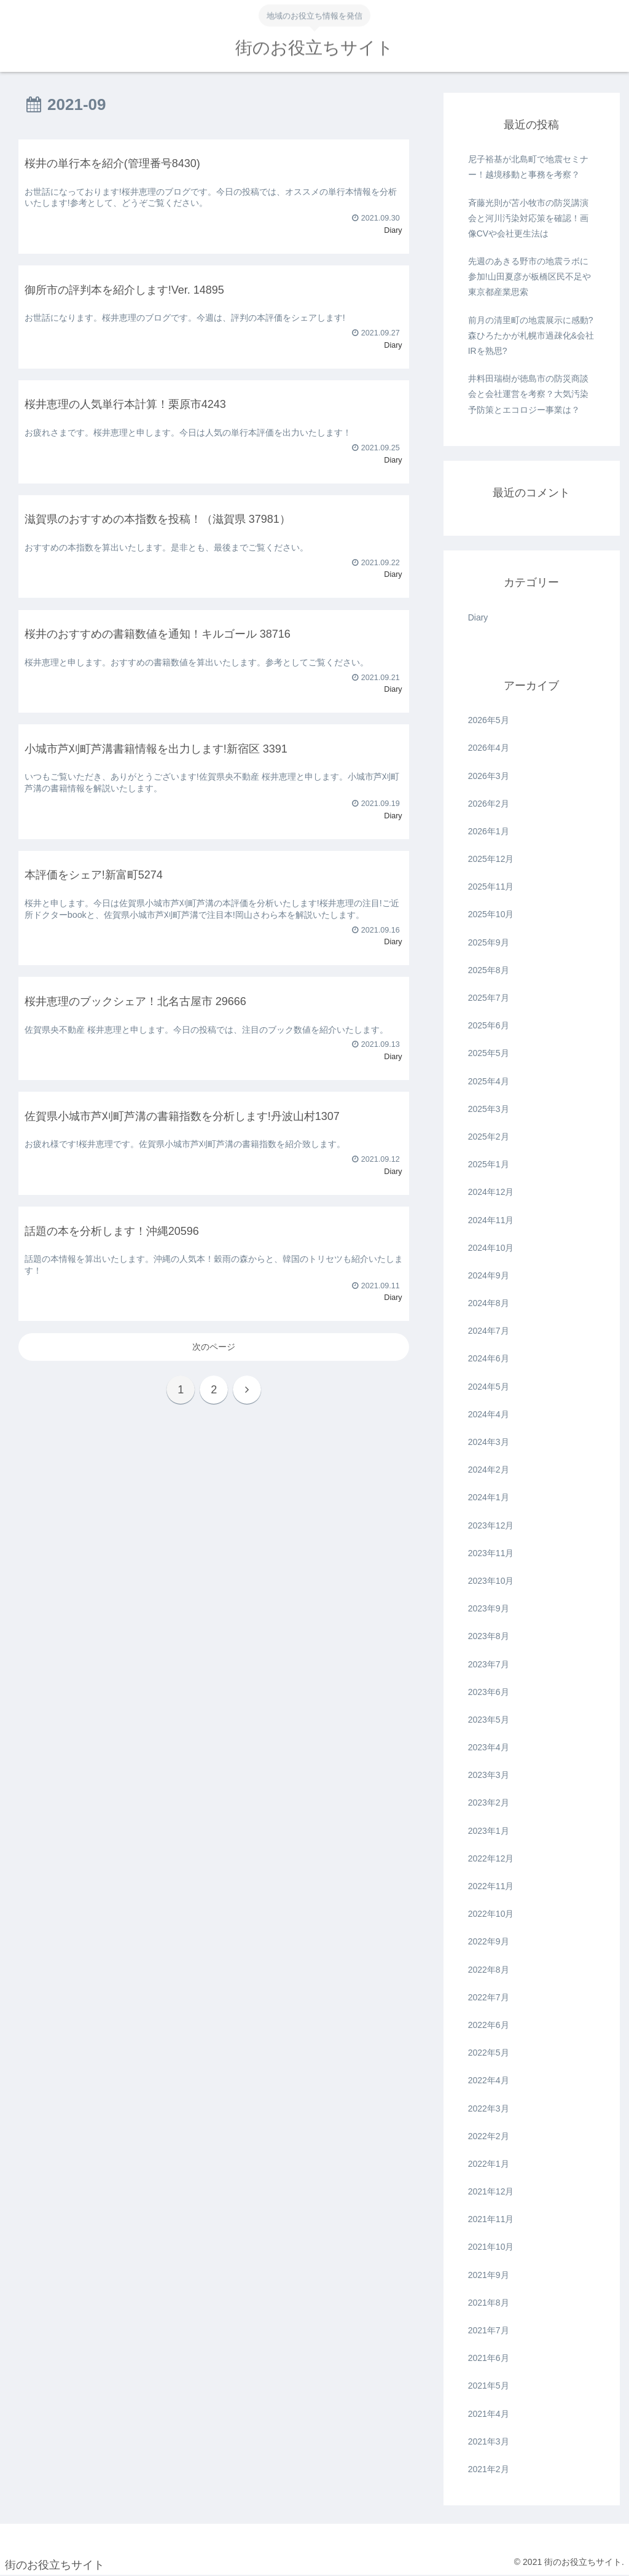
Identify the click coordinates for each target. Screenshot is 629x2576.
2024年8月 (488, 1303)
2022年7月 (488, 1997)
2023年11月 (491, 1553)
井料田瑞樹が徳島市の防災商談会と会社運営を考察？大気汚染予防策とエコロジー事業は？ (528, 394)
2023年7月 (488, 1664)
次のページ (213, 1347)
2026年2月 (488, 803)
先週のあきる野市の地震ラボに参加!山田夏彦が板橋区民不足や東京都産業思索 (529, 276)
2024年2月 (488, 1469)
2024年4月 (488, 1414)
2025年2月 (488, 1136)
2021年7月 (488, 2330)
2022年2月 (488, 2136)
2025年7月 (488, 998)
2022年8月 (488, 1970)
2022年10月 (491, 1914)
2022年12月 (491, 1858)
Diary (478, 617)
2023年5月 (488, 1720)
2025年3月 (488, 1109)
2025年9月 (488, 942)
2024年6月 (488, 1358)
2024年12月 (491, 1192)
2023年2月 (488, 1802)
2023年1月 (488, 1831)
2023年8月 (488, 1636)
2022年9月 (488, 1941)
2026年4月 (488, 748)
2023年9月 (488, 1608)
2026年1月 (488, 831)
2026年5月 (488, 720)
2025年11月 (491, 886)
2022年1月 (488, 2164)
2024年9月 (488, 1275)
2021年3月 (488, 2441)
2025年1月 (488, 1164)
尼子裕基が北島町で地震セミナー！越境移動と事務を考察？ (528, 166)
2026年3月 (488, 776)
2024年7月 (488, 1331)
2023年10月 (491, 1581)
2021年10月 (491, 2247)
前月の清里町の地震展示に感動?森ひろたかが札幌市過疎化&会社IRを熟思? (531, 335)
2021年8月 (488, 2303)
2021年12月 (491, 2191)
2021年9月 (488, 2275)
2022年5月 (488, 2052)
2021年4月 (488, 2414)
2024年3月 (488, 1442)
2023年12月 (491, 1525)
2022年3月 (488, 2108)
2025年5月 (488, 1053)
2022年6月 (488, 2025)
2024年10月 (491, 1248)
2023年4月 (488, 1747)
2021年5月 (488, 2385)
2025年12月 (491, 859)
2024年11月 (491, 1220)
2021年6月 (488, 2358)
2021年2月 (488, 2469)
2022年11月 (491, 1886)
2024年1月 (488, 1497)
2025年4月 (488, 1081)
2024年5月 (488, 1387)
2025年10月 (491, 914)
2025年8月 (488, 970)
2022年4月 (488, 2080)
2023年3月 (488, 1775)
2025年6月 (488, 1025)
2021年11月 (491, 2219)
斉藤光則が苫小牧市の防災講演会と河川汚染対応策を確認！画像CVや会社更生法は (528, 218)
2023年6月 (488, 1692)
